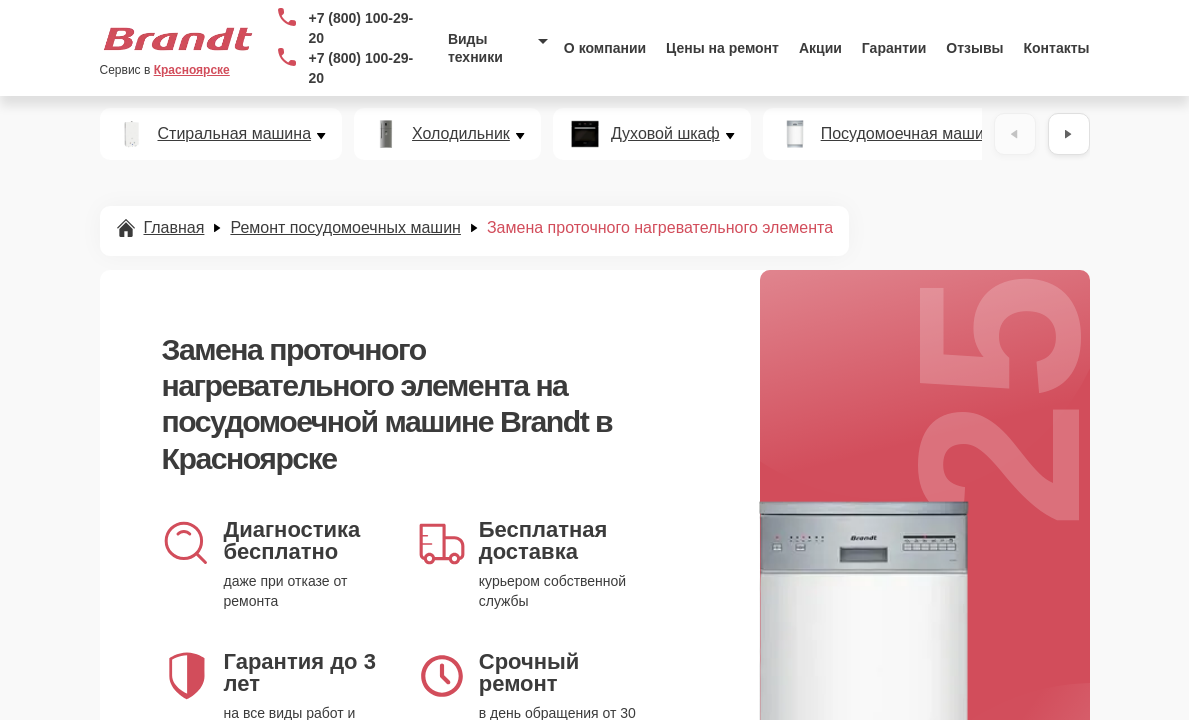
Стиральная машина (235, 134)
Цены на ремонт (722, 48)
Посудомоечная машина (911, 134)
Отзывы (974, 48)
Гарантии (894, 48)
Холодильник (461, 134)
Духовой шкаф (665, 134)
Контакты (1057, 48)
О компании (605, 48)
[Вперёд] (1069, 134)
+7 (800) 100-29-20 (360, 28)
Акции (820, 48)
